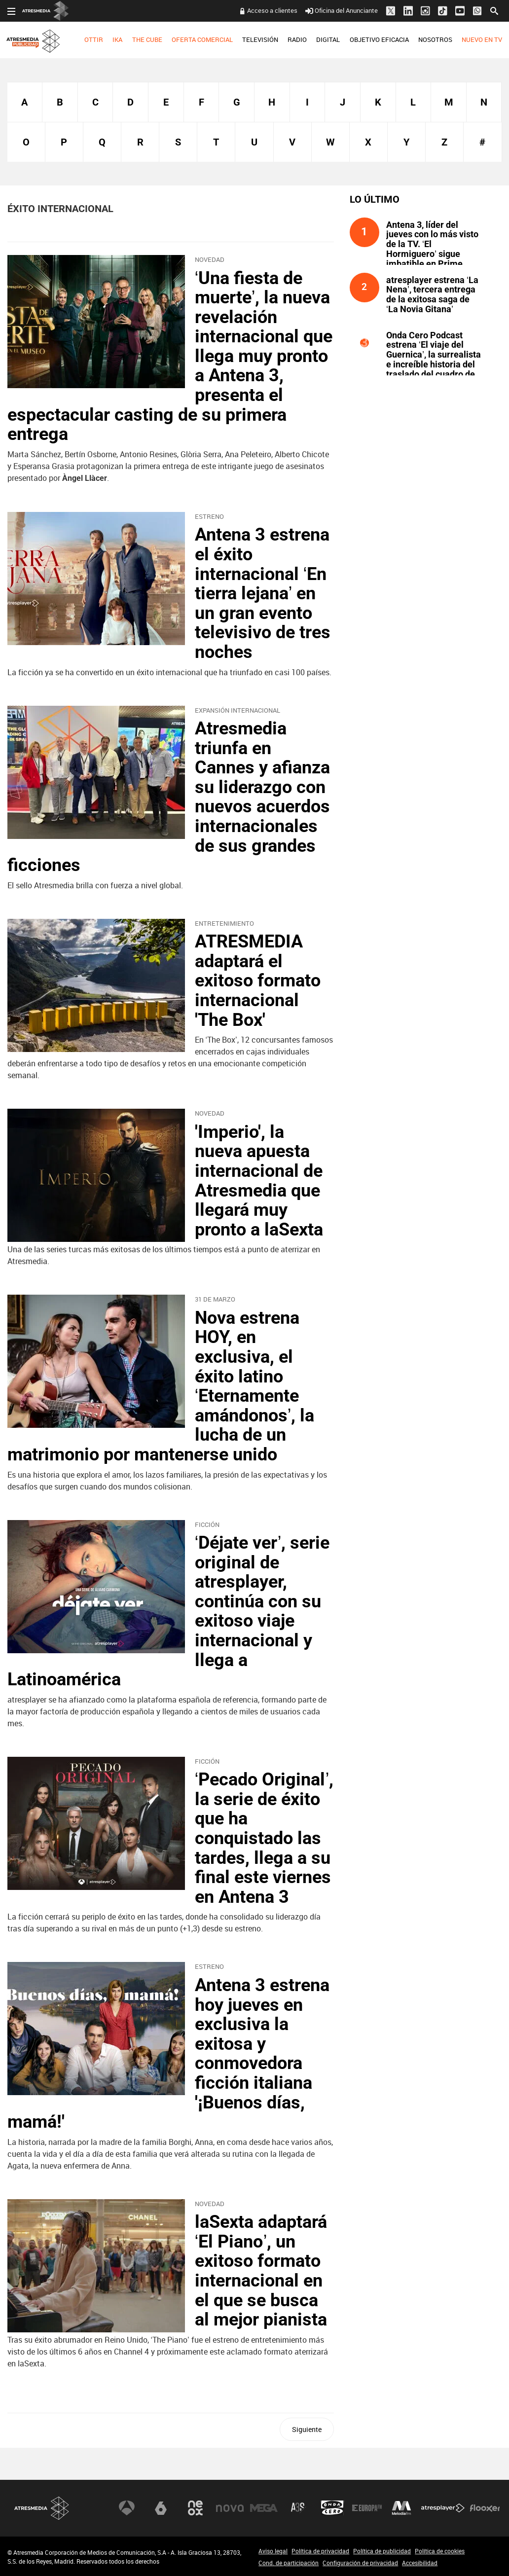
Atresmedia (41, 2508)
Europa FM (367, 2508)
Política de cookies (440, 2551)
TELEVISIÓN (260, 39)
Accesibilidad (419, 2563)
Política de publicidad (382, 2551)
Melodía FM (401, 2508)
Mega (264, 2508)
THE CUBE (147, 39)
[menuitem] (94, 40)
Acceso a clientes (272, 10)
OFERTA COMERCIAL (202, 39)
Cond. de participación (288, 2563)
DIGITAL (328, 39)
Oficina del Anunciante (341, 10)
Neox (195, 2508)
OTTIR (93, 39)
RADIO (297, 39)
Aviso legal (273, 2551)
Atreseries (298, 2508)
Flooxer (485, 2508)
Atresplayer (443, 2508)
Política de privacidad (320, 2551)
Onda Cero (332, 2508)
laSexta (161, 2508)
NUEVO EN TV (482, 39)
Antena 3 (127, 2508)
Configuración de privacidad (360, 2563)
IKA (117, 39)
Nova (230, 2508)
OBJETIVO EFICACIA (379, 39)
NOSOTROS (435, 39)
